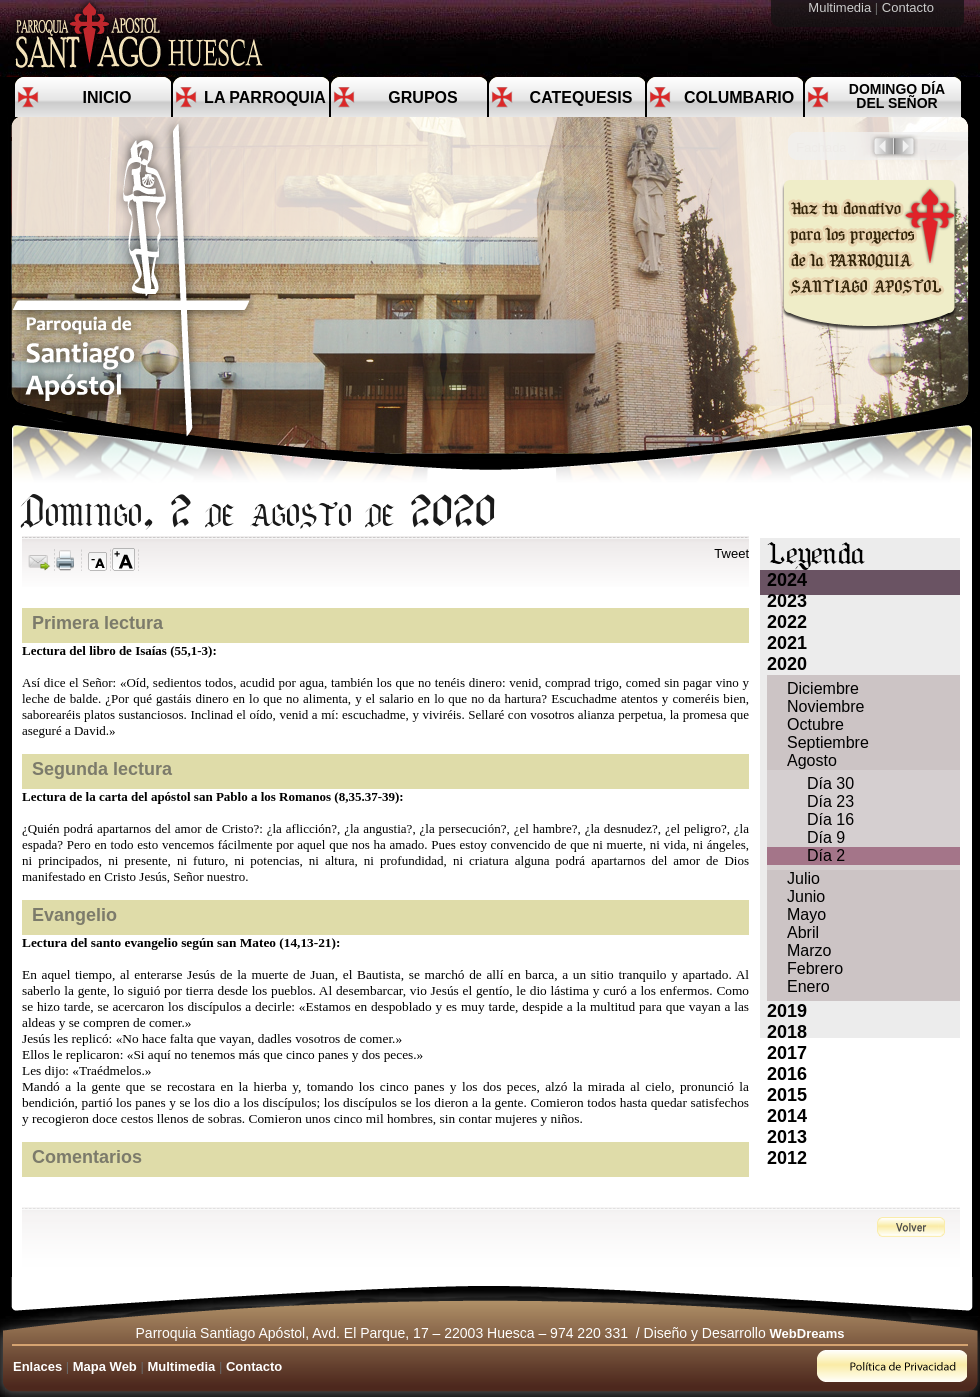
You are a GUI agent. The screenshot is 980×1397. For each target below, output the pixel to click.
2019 (787, 1011)
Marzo (809, 950)
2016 (787, 1074)
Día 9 (826, 837)
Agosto (812, 760)
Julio (803, 878)
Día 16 (830, 819)
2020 (787, 664)
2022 (787, 622)
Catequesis (581, 97)
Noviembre (825, 706)
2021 (787, 643)
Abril (803, 932)
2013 (787, 1137)
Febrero (815, 968)
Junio (806, 896)
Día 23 (830, 801)
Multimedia (841, 7)
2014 (787, 1116)
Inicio (107, 97)
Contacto (910, 7)
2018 (787, 1032)
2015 (787, 1095)
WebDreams (807, 1333)
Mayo (806, 914)
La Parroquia (265, 97)
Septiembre (828, 742)
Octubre (815, 724)
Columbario (739, 97)
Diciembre (823, 688)
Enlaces (37, 1366)
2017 (787, 1053)
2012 (787, 1158)
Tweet (731, 553)
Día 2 (826, 855)
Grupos (422, 97)
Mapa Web (105, 1366)
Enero (808, 986)
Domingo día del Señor (897, 96)
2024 (787, 580)
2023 (787, 601)
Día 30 (830, 783)
